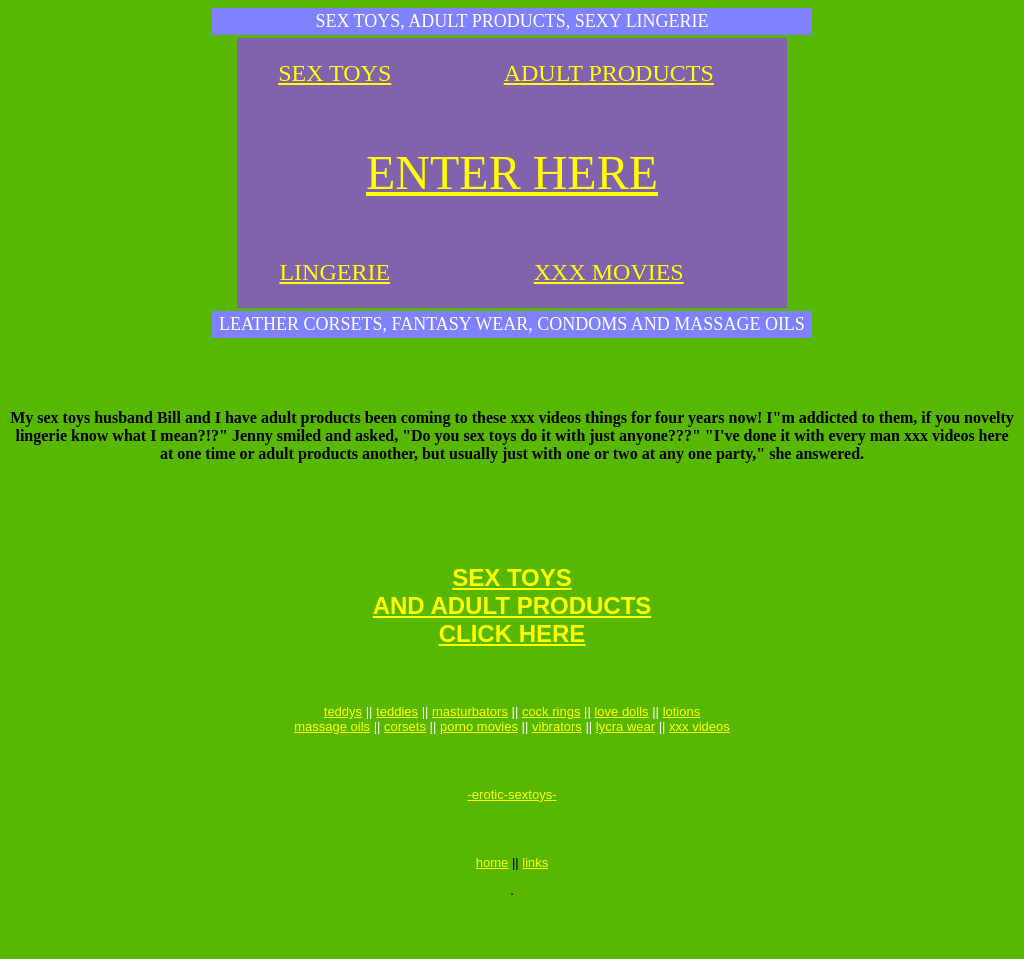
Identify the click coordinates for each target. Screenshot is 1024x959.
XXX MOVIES (609, 272)
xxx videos (699, 756)
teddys (343, 741)
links (535, 910)
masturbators (470, 741)
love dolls (621, 741)
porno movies (479, 756)
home (492, 910)
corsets (405, 756)
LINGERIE (334, 272)
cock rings (551, 741)
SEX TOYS (334, 73)
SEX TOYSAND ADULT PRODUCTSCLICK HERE (512, 629)
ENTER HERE (512, 172)
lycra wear (625, 756)
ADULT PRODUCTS (609, 73)
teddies (397, 741)
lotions (682, 741)
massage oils (332, 756)
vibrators (557, 756)
